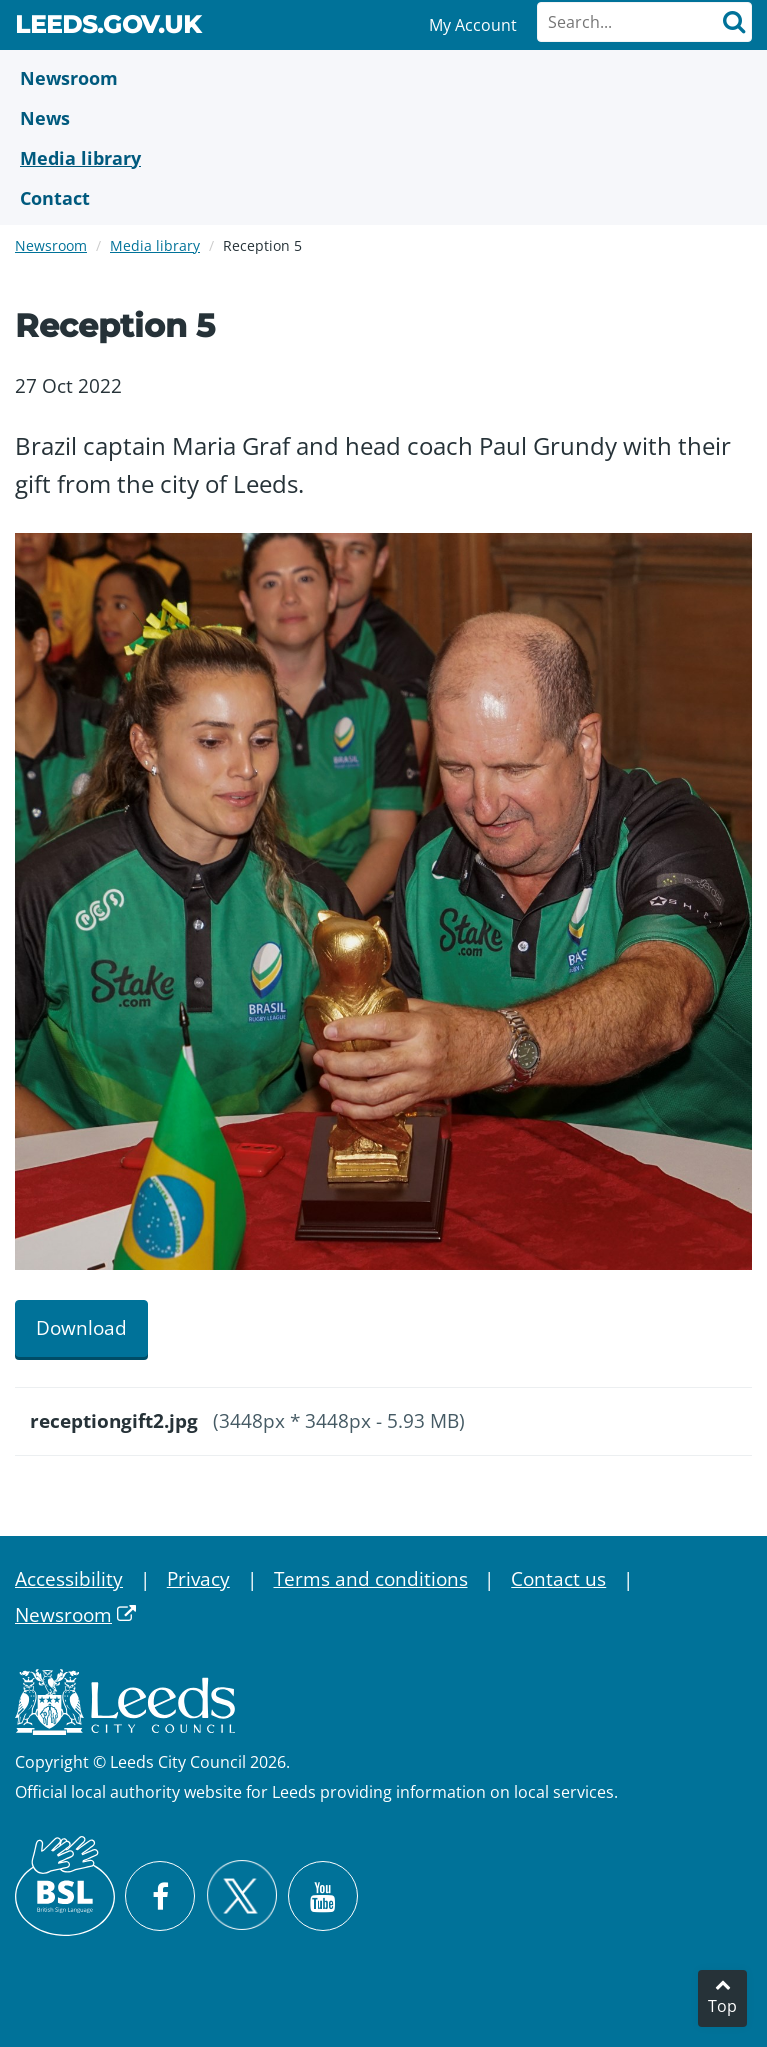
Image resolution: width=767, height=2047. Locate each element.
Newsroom (51, 245)
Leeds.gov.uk (108, 28)
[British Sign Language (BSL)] (65, 1886)
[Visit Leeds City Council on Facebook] (160, 1896)
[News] (383, 118)
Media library (155, 245)
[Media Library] (383, 158)
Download (81, 1328)
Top (722, 2006)
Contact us (558, 1579)
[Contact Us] (383, 198)
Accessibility (69, 1579)
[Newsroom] (383, 78)
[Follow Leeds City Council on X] (241, 1895)
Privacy (198, 1579)
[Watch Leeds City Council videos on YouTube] (323, 1896)
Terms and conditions (371, 1579)
